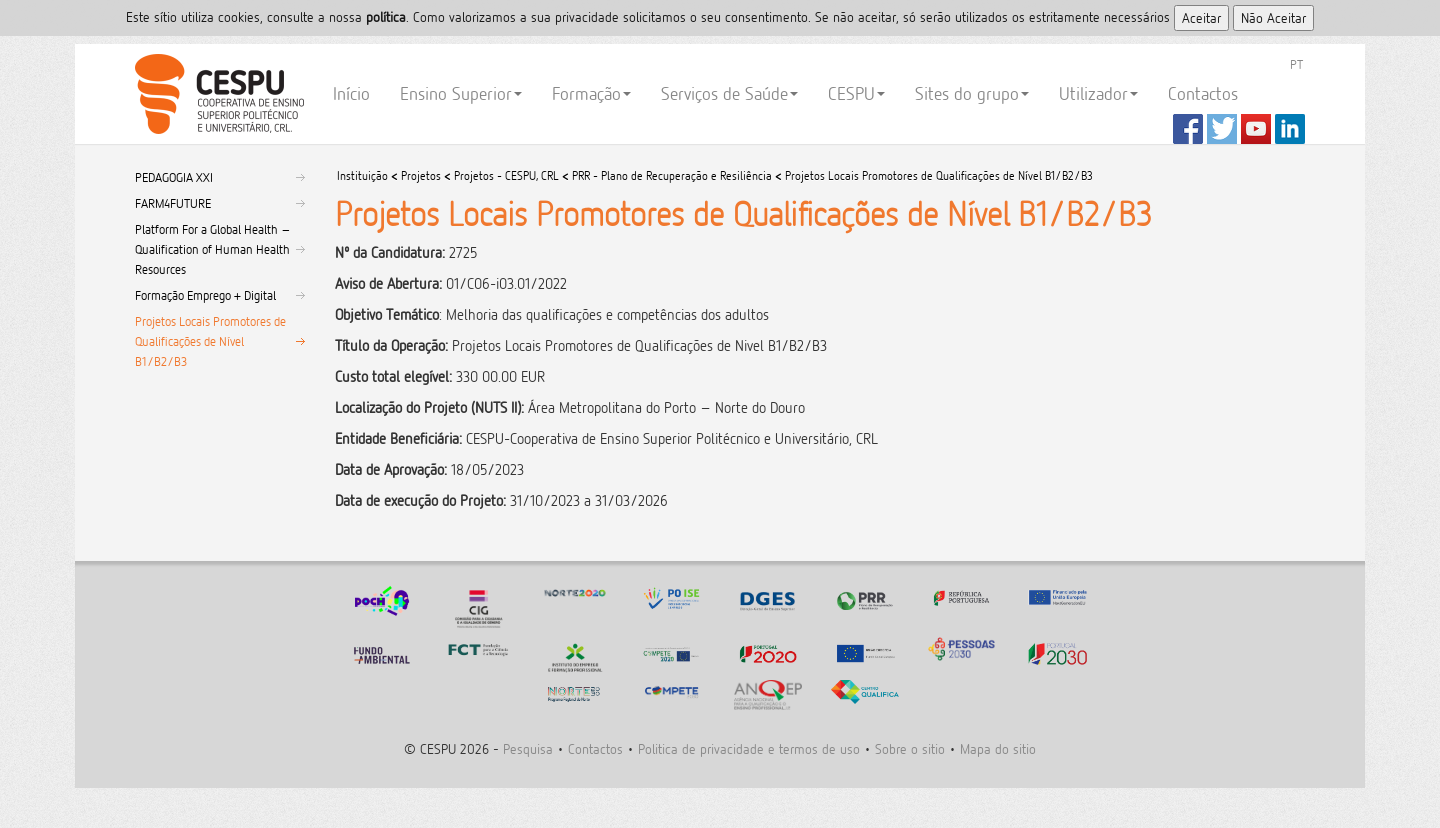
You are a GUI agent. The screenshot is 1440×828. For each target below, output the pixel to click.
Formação (591, 93)
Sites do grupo (972, 93)
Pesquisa (528, 748)
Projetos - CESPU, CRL (506, 175)
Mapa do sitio (998, 748)
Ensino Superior (461, 93)
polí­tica (386, 16)
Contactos (1203, 93)
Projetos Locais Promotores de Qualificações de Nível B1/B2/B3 (210, 341)
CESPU (216, 94)
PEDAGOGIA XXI (174, 177)
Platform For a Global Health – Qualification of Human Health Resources (213, 249)
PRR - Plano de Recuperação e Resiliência (672, 175)
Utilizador (1098, 93)
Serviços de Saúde (729, 93)
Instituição (362, 175)
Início (351, 93)
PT (1296, 64)
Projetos (421, 175)
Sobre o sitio (910, 748)
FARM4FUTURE (173, 203)
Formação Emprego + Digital (205, 295)
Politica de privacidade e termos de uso (749, 748)
